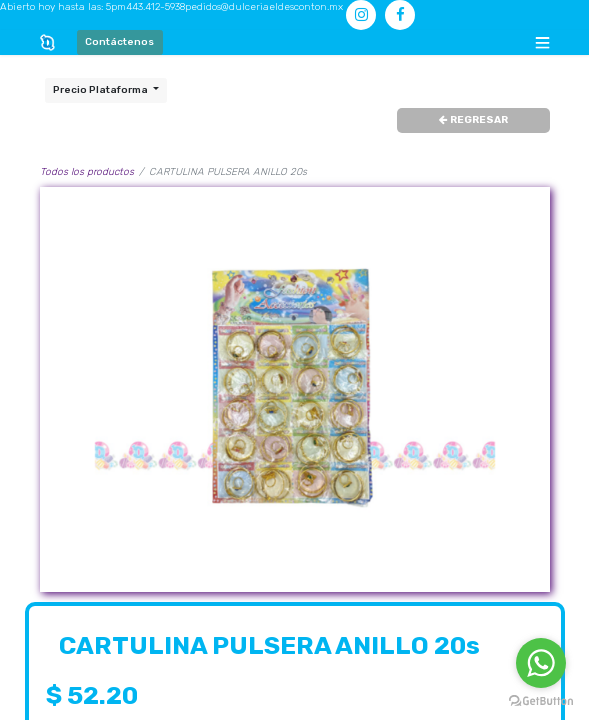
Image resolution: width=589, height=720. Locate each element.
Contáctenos (119, 42)
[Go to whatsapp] (541, 663)
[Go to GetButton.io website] (541, 700)
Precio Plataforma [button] (101, 90)
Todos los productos (87, 172)
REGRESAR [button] (473, 120)
